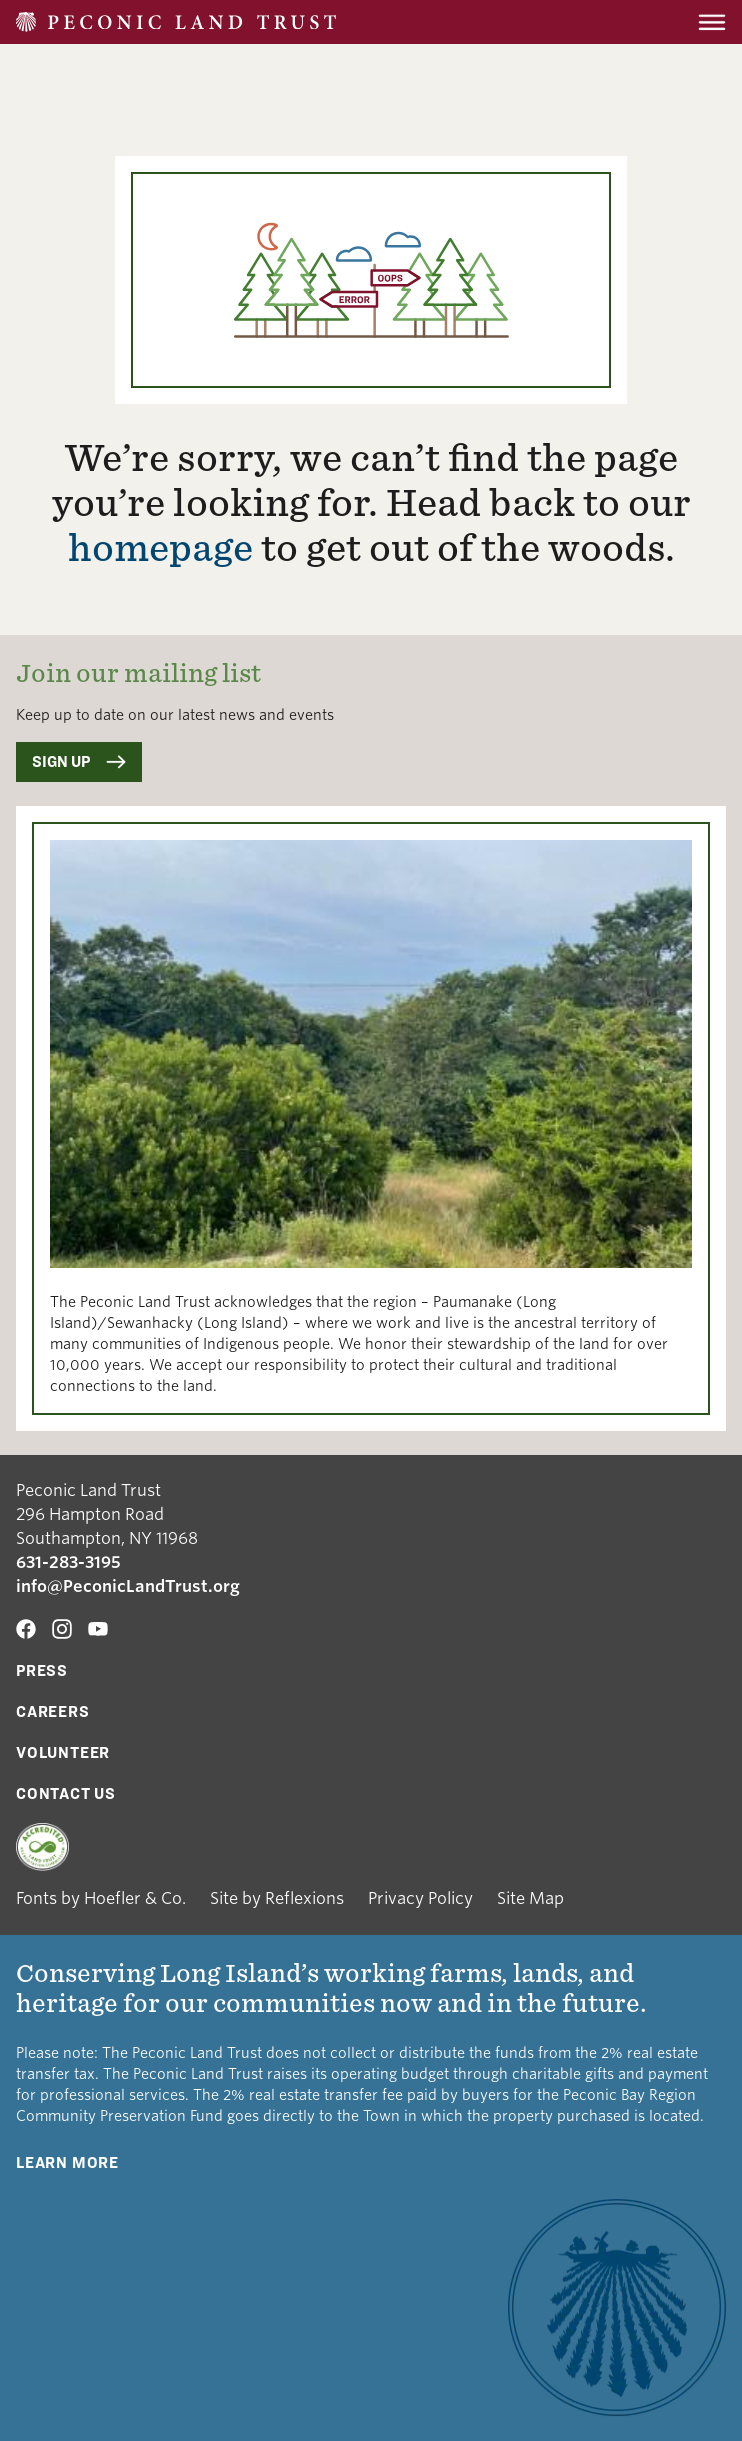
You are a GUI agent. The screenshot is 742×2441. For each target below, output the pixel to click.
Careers (53, 1711)
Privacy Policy (420, 1898)
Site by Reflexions (277, 1898)
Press (42, 1670)
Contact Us (66, 1793)
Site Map (530, 1898)
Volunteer (63, 1752)
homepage (160, 548)
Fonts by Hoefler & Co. (101, 1898)
